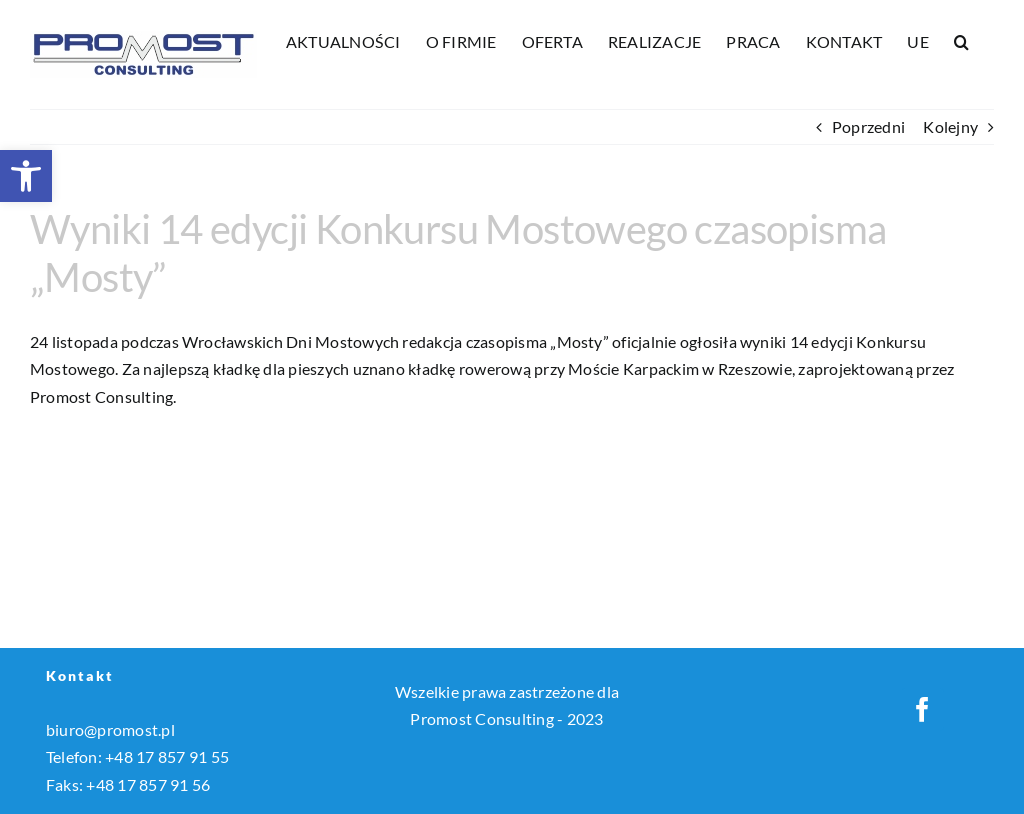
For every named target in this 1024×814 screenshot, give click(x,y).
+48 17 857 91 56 (148, 784)
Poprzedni (868, 126)
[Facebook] (922, 709)
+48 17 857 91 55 (167, 756)
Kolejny (950, 126)
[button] (26, 176)
